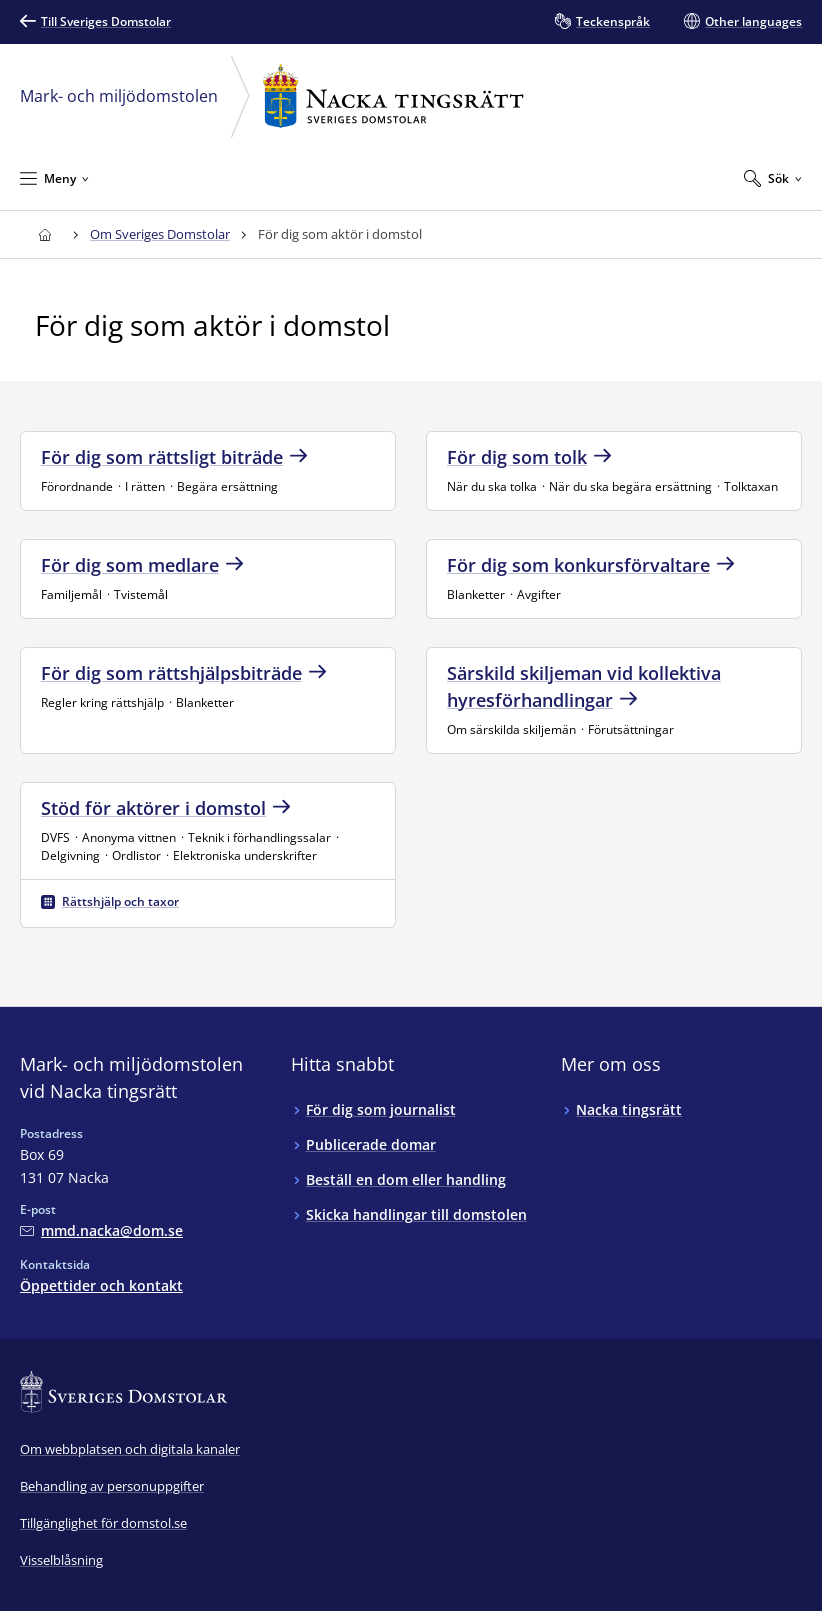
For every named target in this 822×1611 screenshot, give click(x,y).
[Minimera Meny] (54, 178)
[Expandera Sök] (773, 178)
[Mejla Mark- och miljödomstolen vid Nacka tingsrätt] (101, 1230)
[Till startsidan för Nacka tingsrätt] (44, 234)
